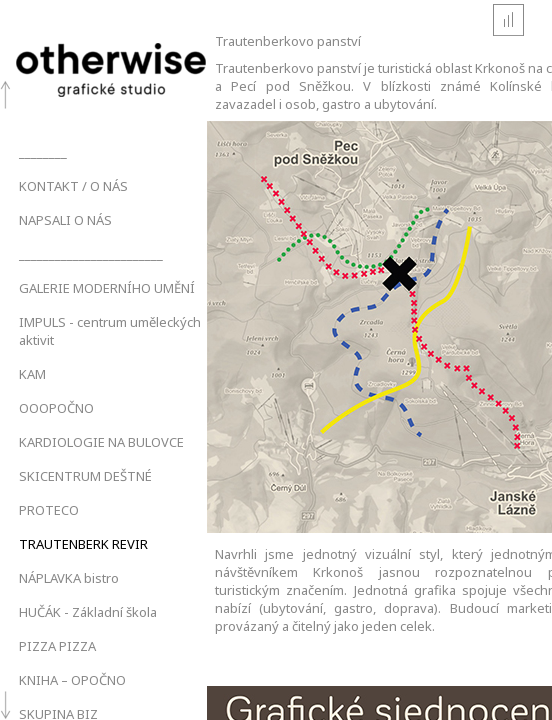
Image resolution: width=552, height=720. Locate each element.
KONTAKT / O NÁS (73, 186)
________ (43, 152)
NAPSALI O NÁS (65, 220)
